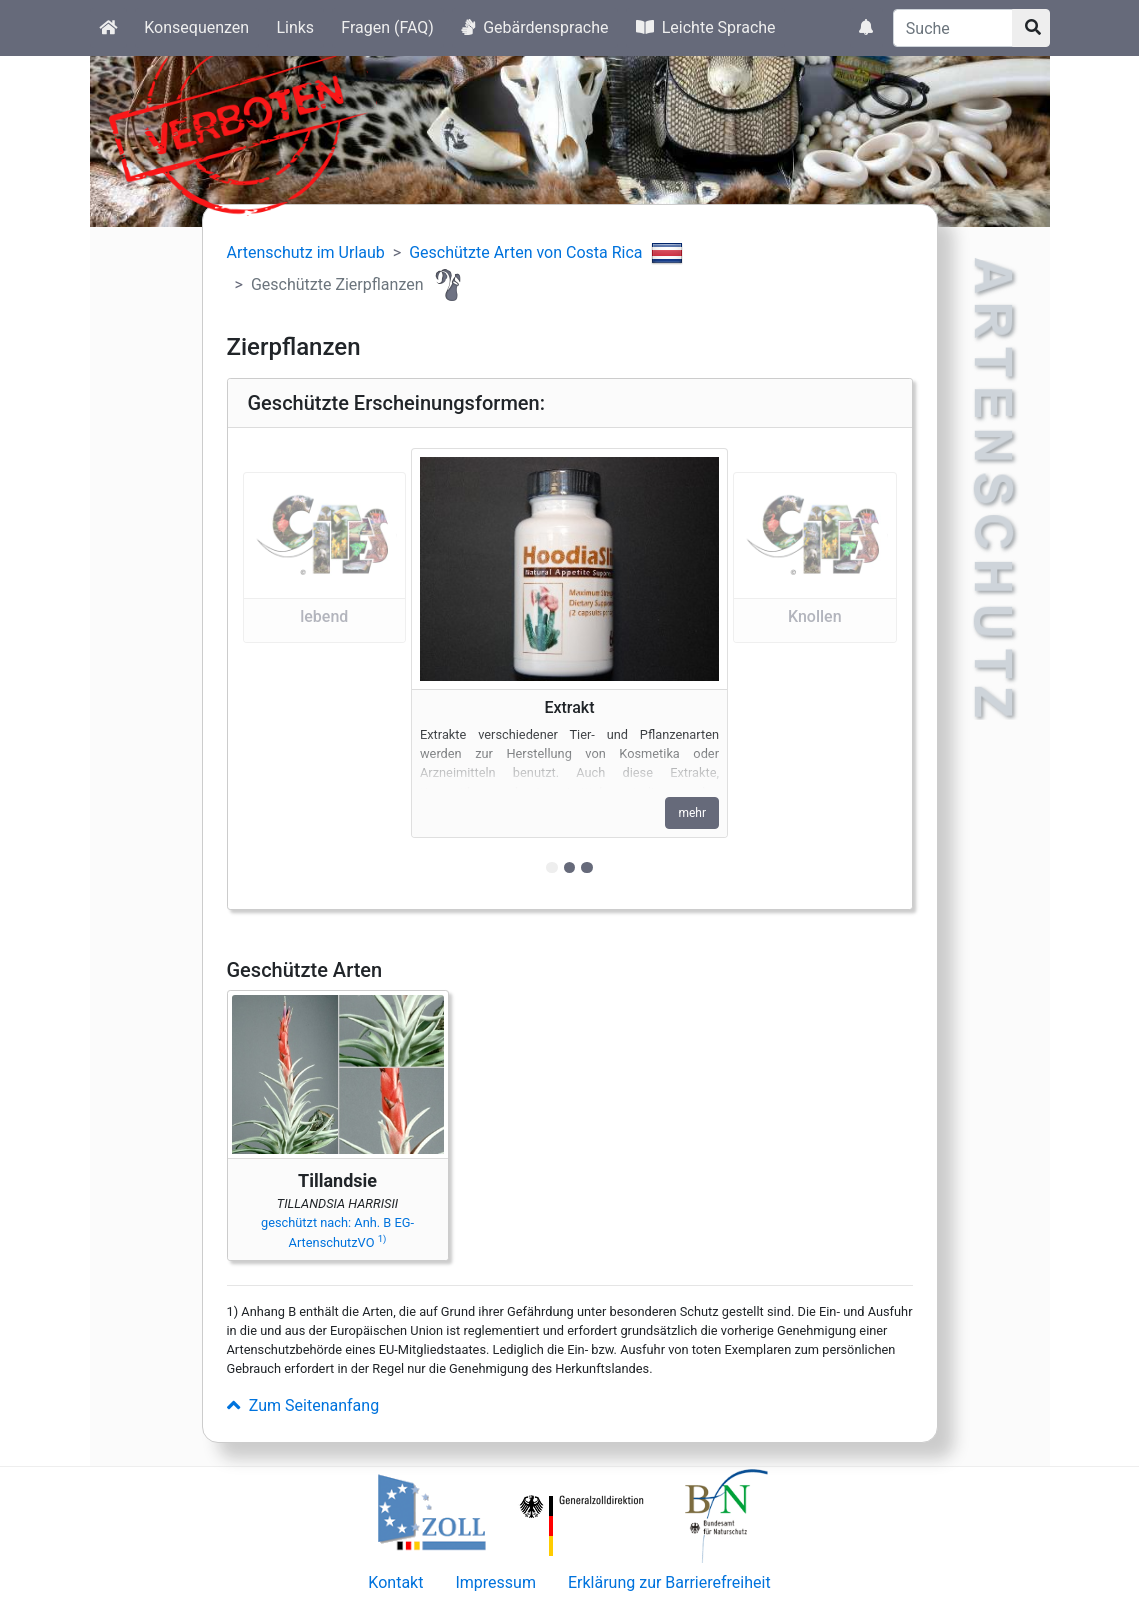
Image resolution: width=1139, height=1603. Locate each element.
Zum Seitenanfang (303, 1405)
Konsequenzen (196, 27)
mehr (692, 813)
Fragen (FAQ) (387, 27)
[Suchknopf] (1031, 28)
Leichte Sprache (706, 27)
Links (295, 27)
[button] (325, 669)
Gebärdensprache (534, 27)
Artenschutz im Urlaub (306, 252)
